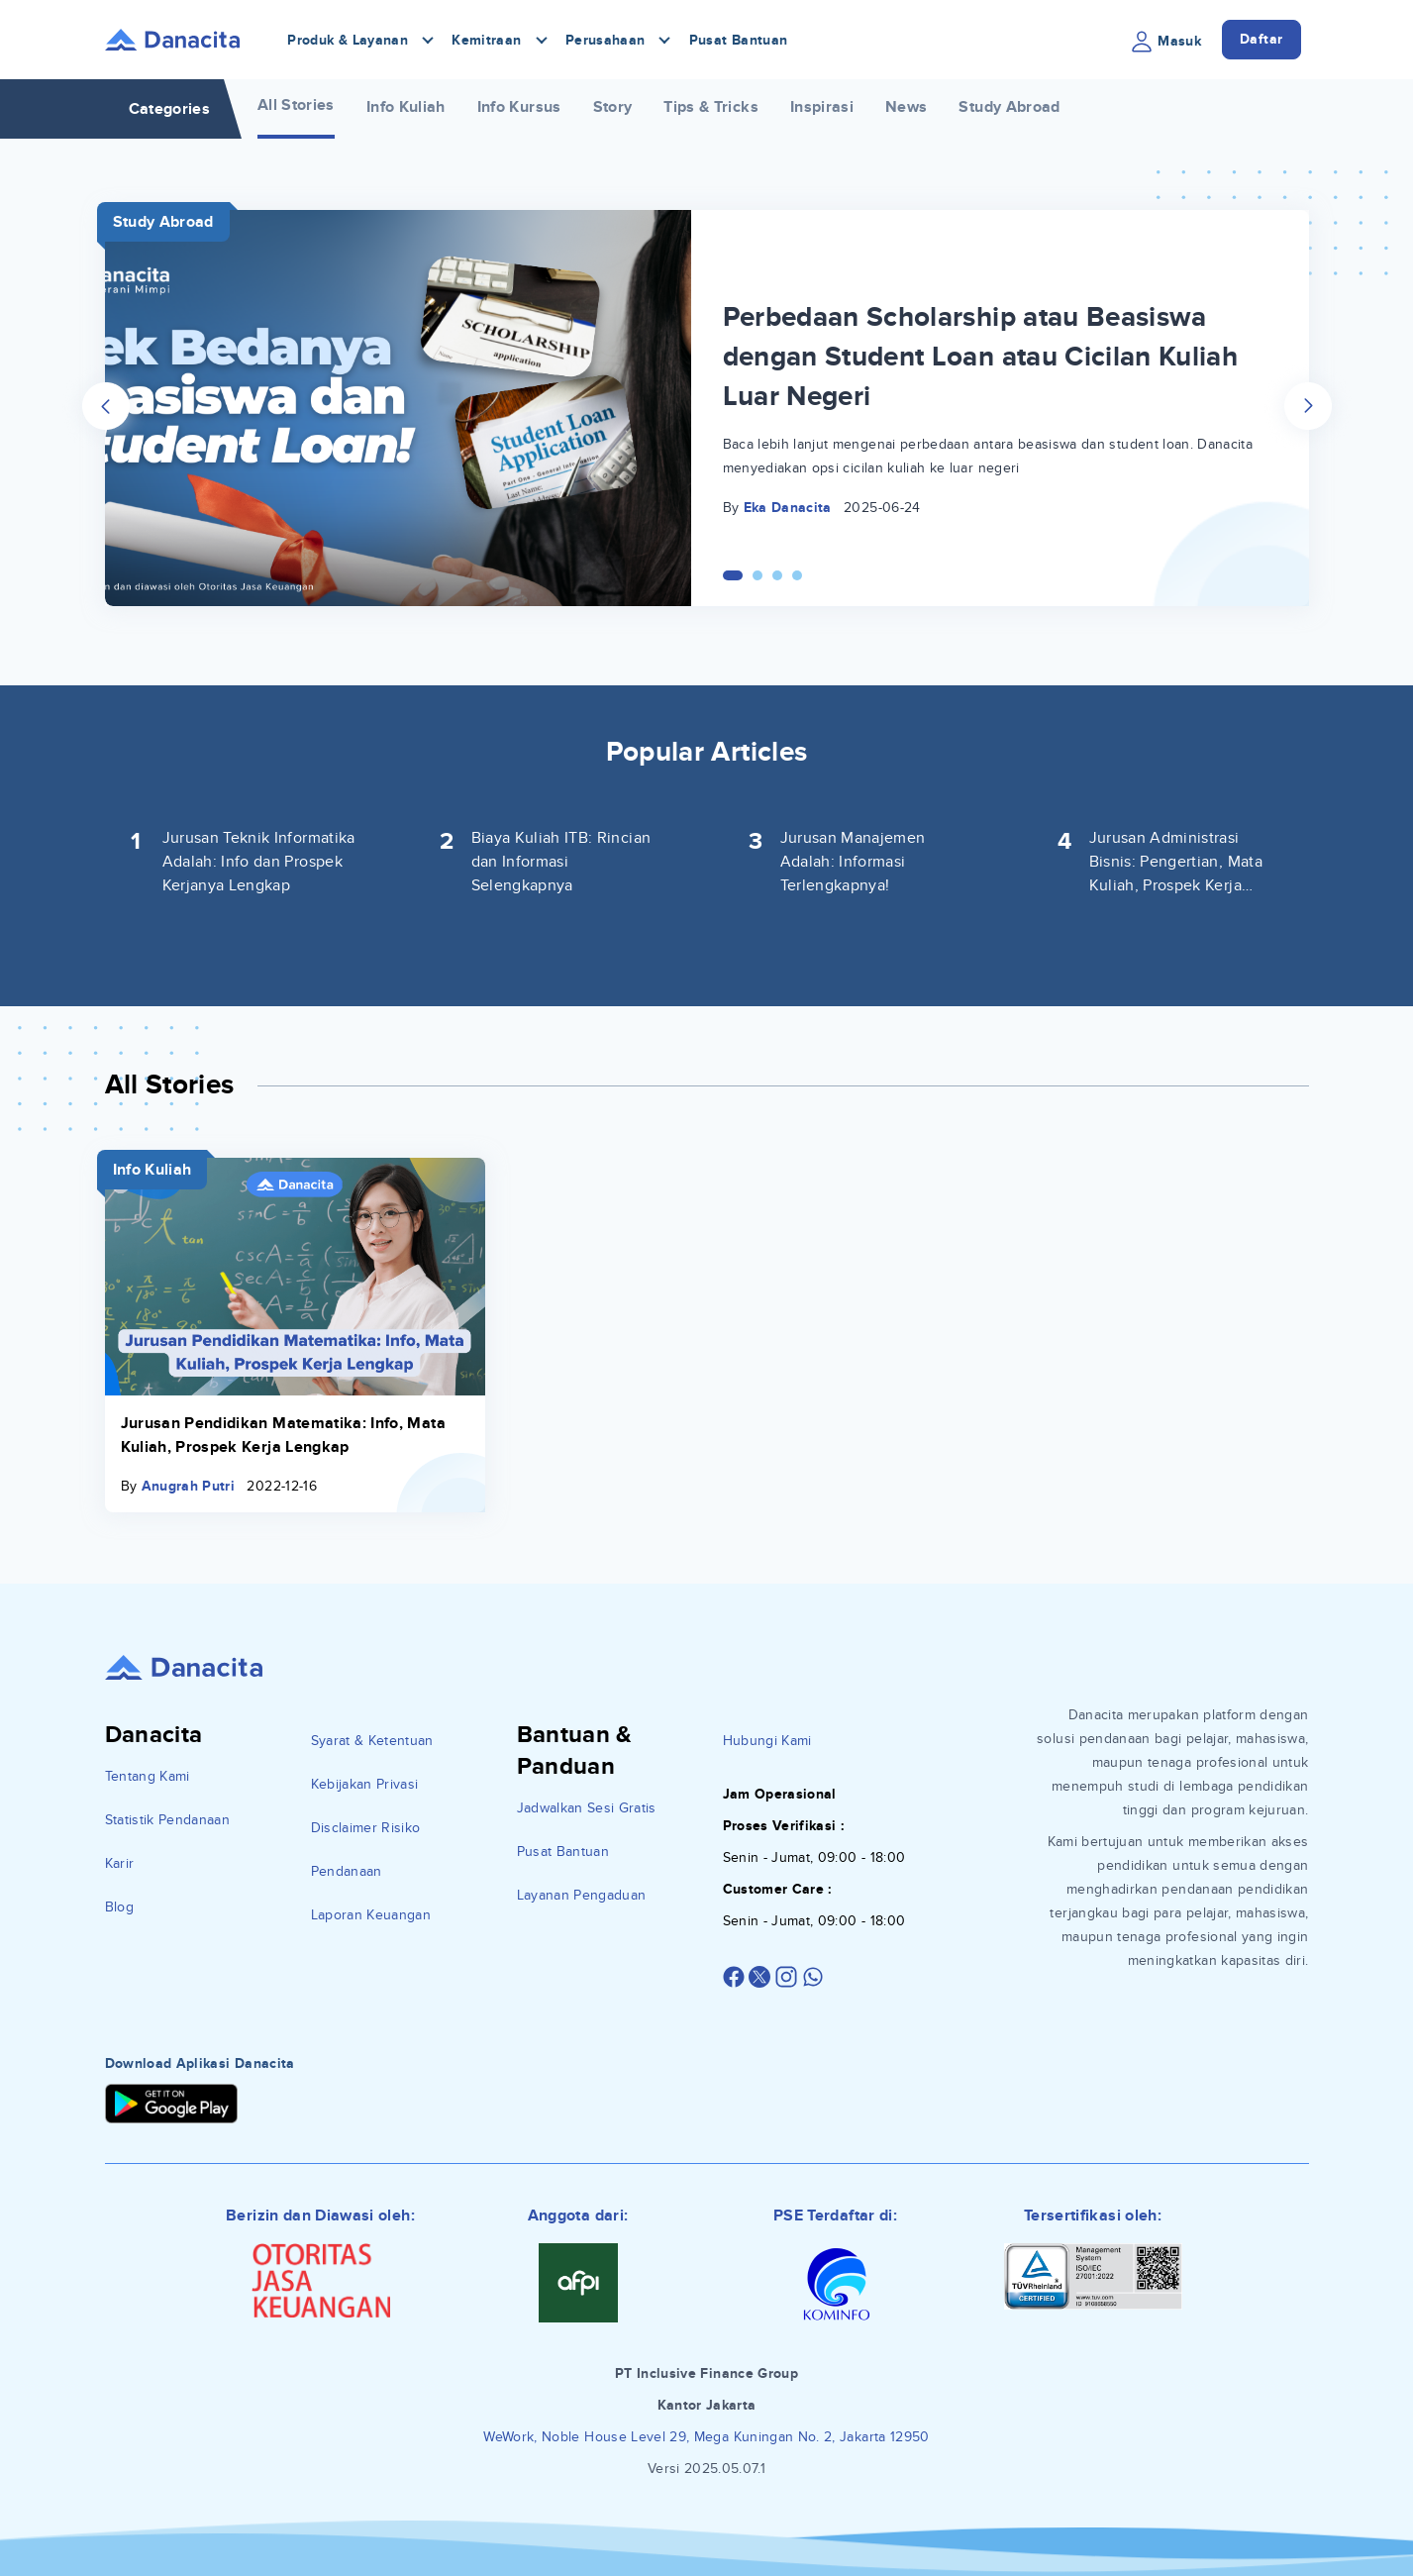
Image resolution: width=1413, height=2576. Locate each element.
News (906, 107)
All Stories (296, 105)
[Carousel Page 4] (797, 575)
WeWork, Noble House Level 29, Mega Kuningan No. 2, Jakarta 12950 (706, 2436)
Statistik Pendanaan (168, 1819)
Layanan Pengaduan (582, 1895)
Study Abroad (1009, 107)
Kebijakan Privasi (365, 1784)
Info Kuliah (406, 107)
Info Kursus (519, 107)
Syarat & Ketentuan (372, 1740)
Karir (120, 1863)
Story (613, 107)
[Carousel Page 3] (777, 575)
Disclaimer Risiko (366, 1827)
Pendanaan (346, 1871)
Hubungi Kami (767, 1740)
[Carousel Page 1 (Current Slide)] (733, 575)
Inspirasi (822, 107)
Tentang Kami (147, 1776)
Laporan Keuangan (371, 1914)
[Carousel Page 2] (757, 575)
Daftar (1261, 39)
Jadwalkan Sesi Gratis (586, 1808)
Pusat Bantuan (738, 40)
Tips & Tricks (710, 107)
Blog (119, 1907)
